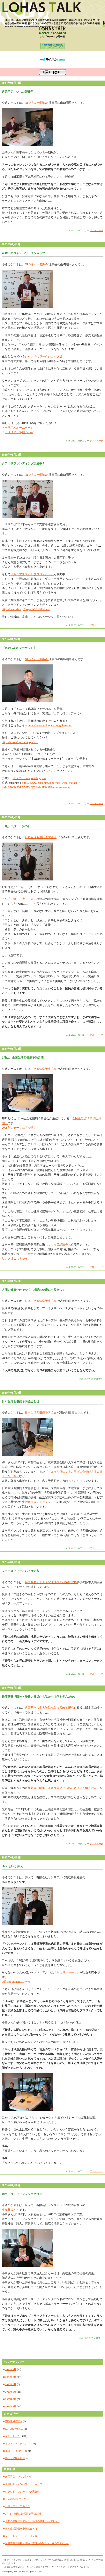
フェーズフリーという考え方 (21, 2536)
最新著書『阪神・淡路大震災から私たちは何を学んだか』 (62, 1788)
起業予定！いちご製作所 (18, 2476)
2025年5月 (10, 2399)
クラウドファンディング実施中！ (23, 2491)
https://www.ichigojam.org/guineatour (50, 725)
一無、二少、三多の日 (17, 2506)
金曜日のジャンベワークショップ (23, 2484)
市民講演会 (61, 1244)
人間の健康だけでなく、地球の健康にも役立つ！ (32, 2521)
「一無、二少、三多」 (22, 899)
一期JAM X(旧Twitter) (19, 432)
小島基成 (7, 2209)
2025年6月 (10, 2391)
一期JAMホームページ (19, 427)
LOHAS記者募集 (14, 2428)
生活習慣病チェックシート (39, 1502)
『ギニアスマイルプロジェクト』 (32, 574)
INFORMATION (13, 2421)
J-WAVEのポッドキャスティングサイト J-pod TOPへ (52, 72)
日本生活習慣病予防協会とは (21, 2528)
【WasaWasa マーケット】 (19, 2499)
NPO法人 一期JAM (37, 102)
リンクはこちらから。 (16, 1258)
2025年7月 (10, 2384)
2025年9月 (10, 2369)
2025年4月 (10, 2406)
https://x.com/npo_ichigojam (20, 742)
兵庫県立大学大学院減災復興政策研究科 (51, 1582)
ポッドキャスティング (17, 2443)
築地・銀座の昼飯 (15, 2458)
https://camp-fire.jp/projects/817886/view (26, 609)
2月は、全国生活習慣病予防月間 (23, 2513)
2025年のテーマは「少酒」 (19, 1127)
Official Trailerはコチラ (16, 1981)
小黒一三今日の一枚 (16, 2451)
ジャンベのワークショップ (42, 356)
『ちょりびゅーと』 (67, 1972)
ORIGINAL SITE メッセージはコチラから (52, 47)
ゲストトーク (96, 230)
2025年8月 (10, 2377)
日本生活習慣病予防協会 (41, 837)
